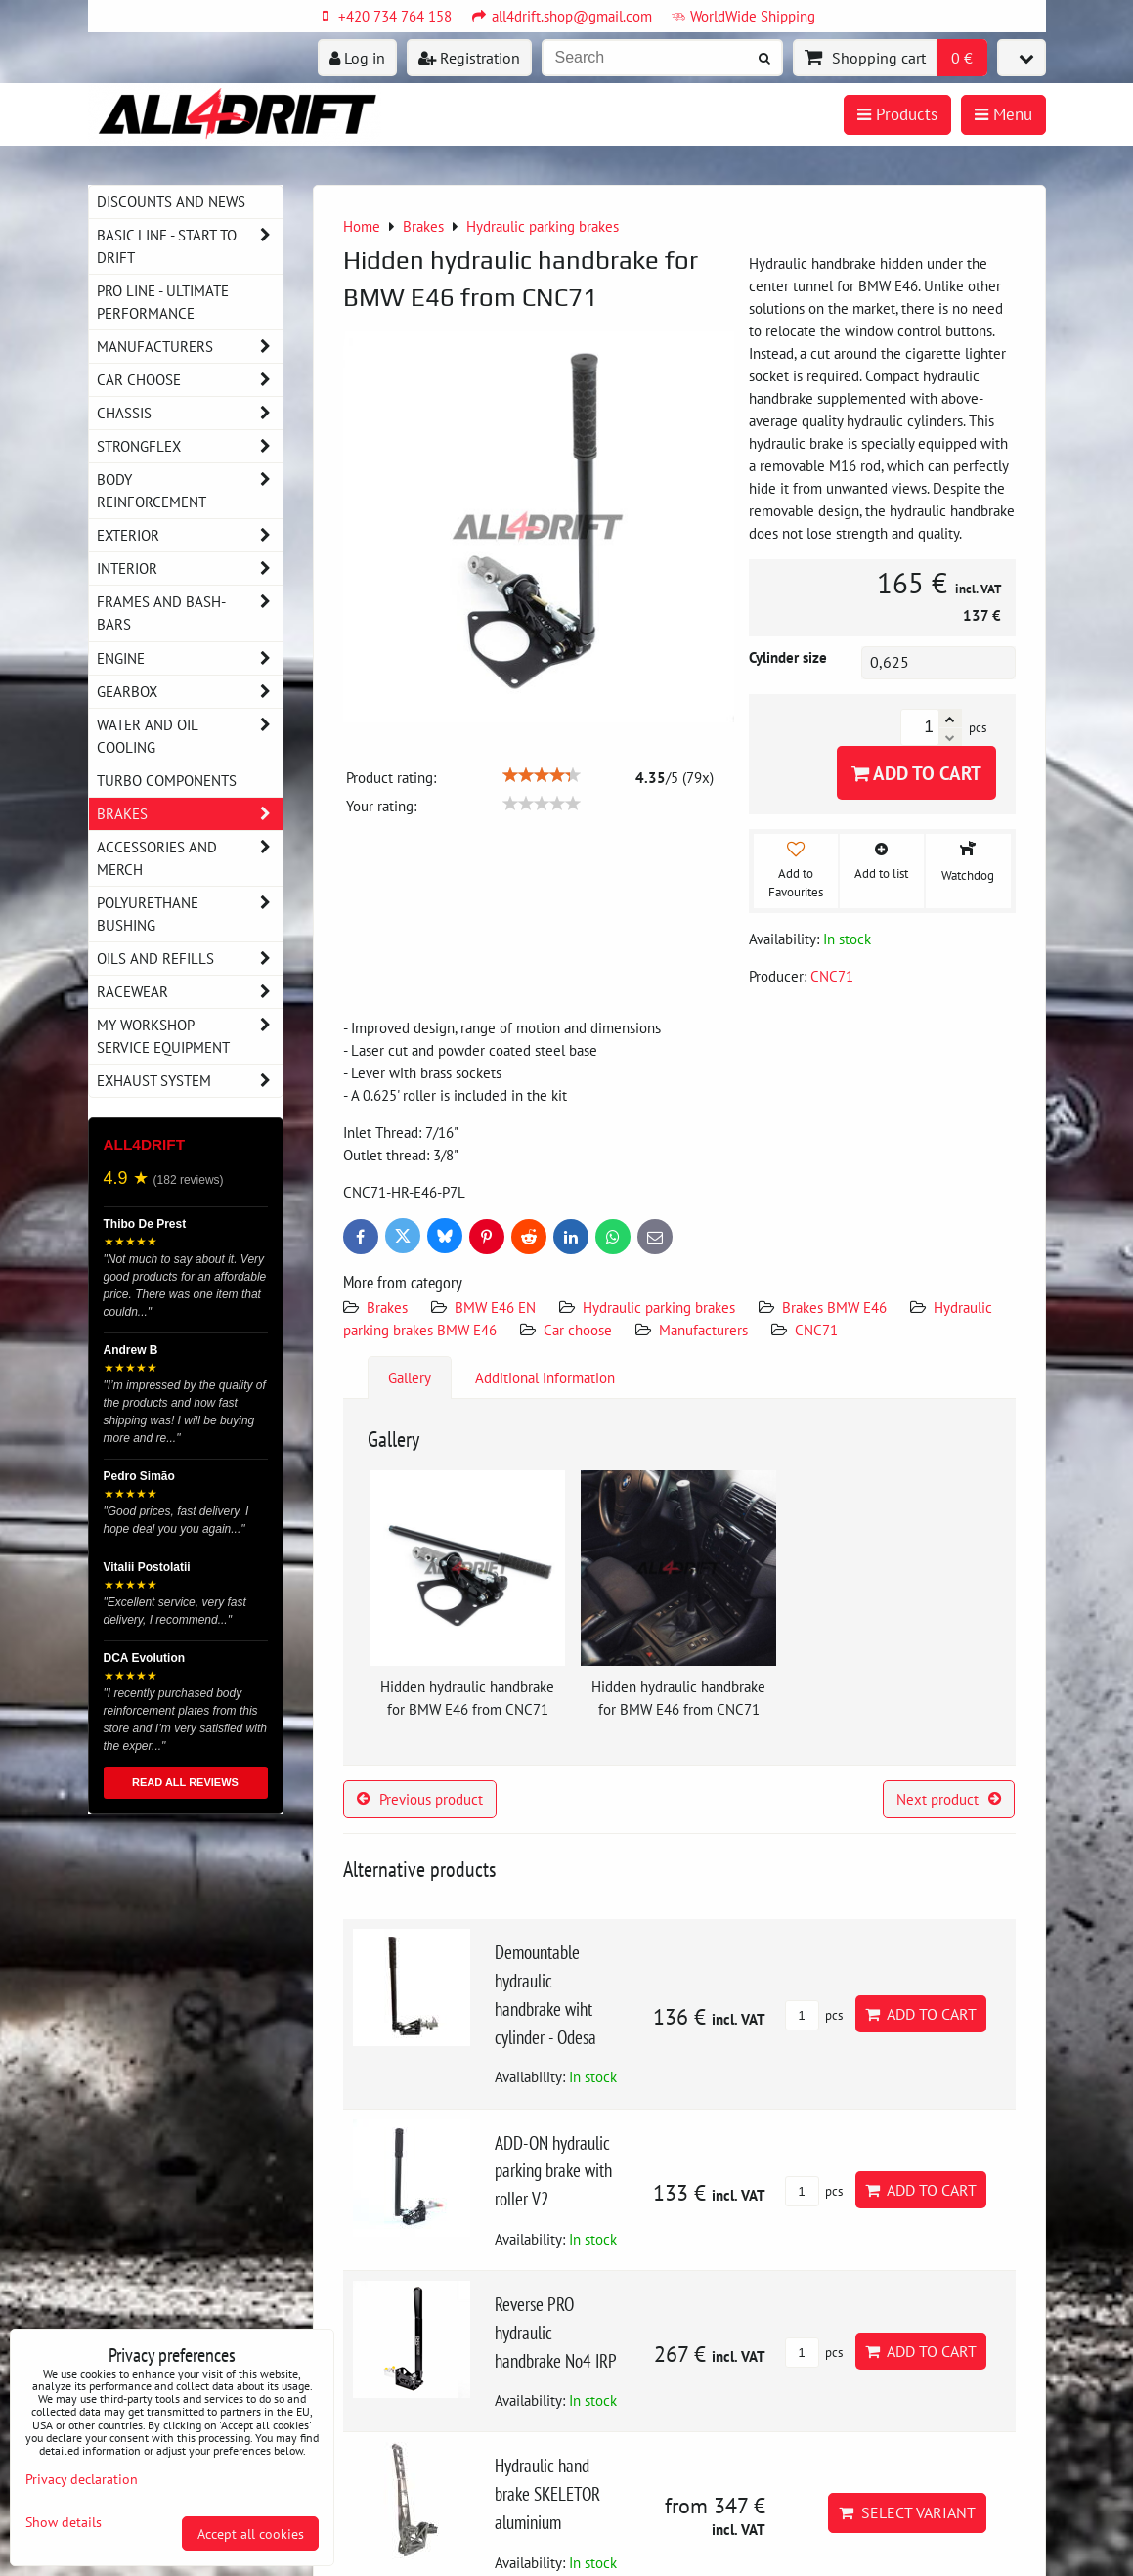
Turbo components (167, 780)
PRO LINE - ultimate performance (163, 302)
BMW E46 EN (495, 1307)
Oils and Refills (190, 958)
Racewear (190, 992)
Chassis (190, 413)
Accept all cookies (250, 2533)
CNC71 (816, 1329)
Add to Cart (916, 773)
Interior (190, 568)
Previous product (420, 1799)
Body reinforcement (190, 490)
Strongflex (190, 446)
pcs (814, 2015)
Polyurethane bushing (190, 914)
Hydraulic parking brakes (659, 1307)
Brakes (387, 1307)
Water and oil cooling (190, 736)
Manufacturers (703, 1329)
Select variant (907, 2512)
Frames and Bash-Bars (190, 613)
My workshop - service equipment (190, 1036)
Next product (948, 1799)
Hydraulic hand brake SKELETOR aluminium (547, 2493)
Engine (190, 658)
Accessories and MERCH (190, 858)
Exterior (190, 535)
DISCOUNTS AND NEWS (171, 201)
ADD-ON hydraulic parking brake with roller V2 (553, 2170)
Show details (63, 2522)
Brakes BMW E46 (834, 1307)
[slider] (541, 775)
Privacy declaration (81, 2478)
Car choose (578, 1329)
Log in (357, 57)
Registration (469, 57)
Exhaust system (190, 1081)
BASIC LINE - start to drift (190, 246)
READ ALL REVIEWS (185, 1782)
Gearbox (190, 692)
